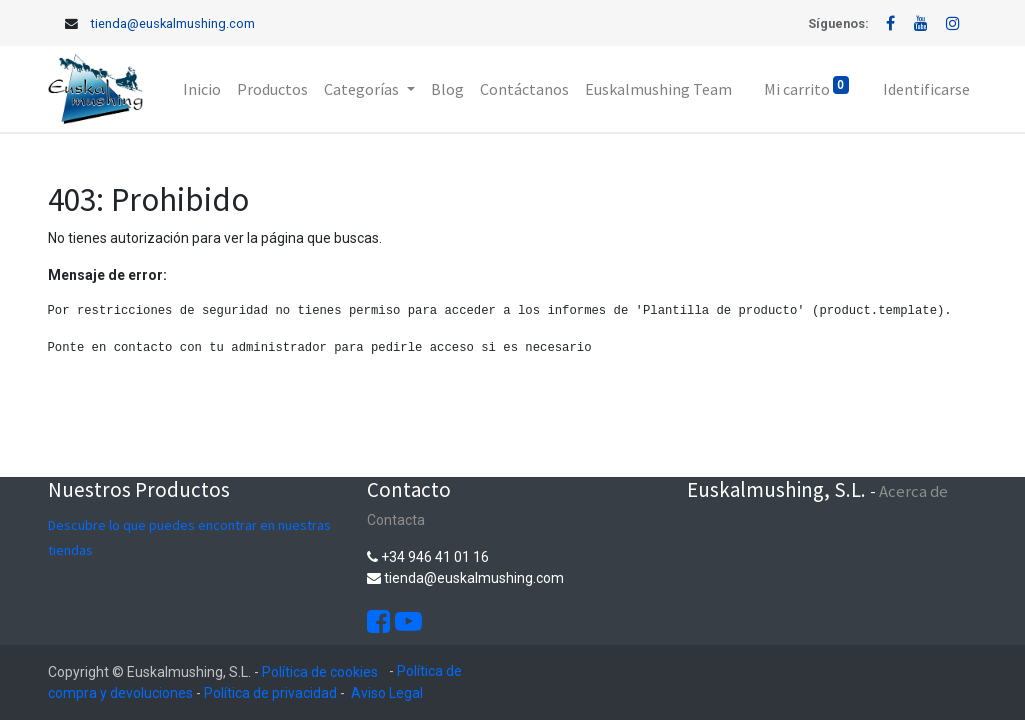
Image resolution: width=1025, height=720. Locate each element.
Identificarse (926, 89)
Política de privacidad (270, 693)
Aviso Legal (387, 693)
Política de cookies (320, 672)
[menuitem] (202, 89)
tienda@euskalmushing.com (173, 23)
